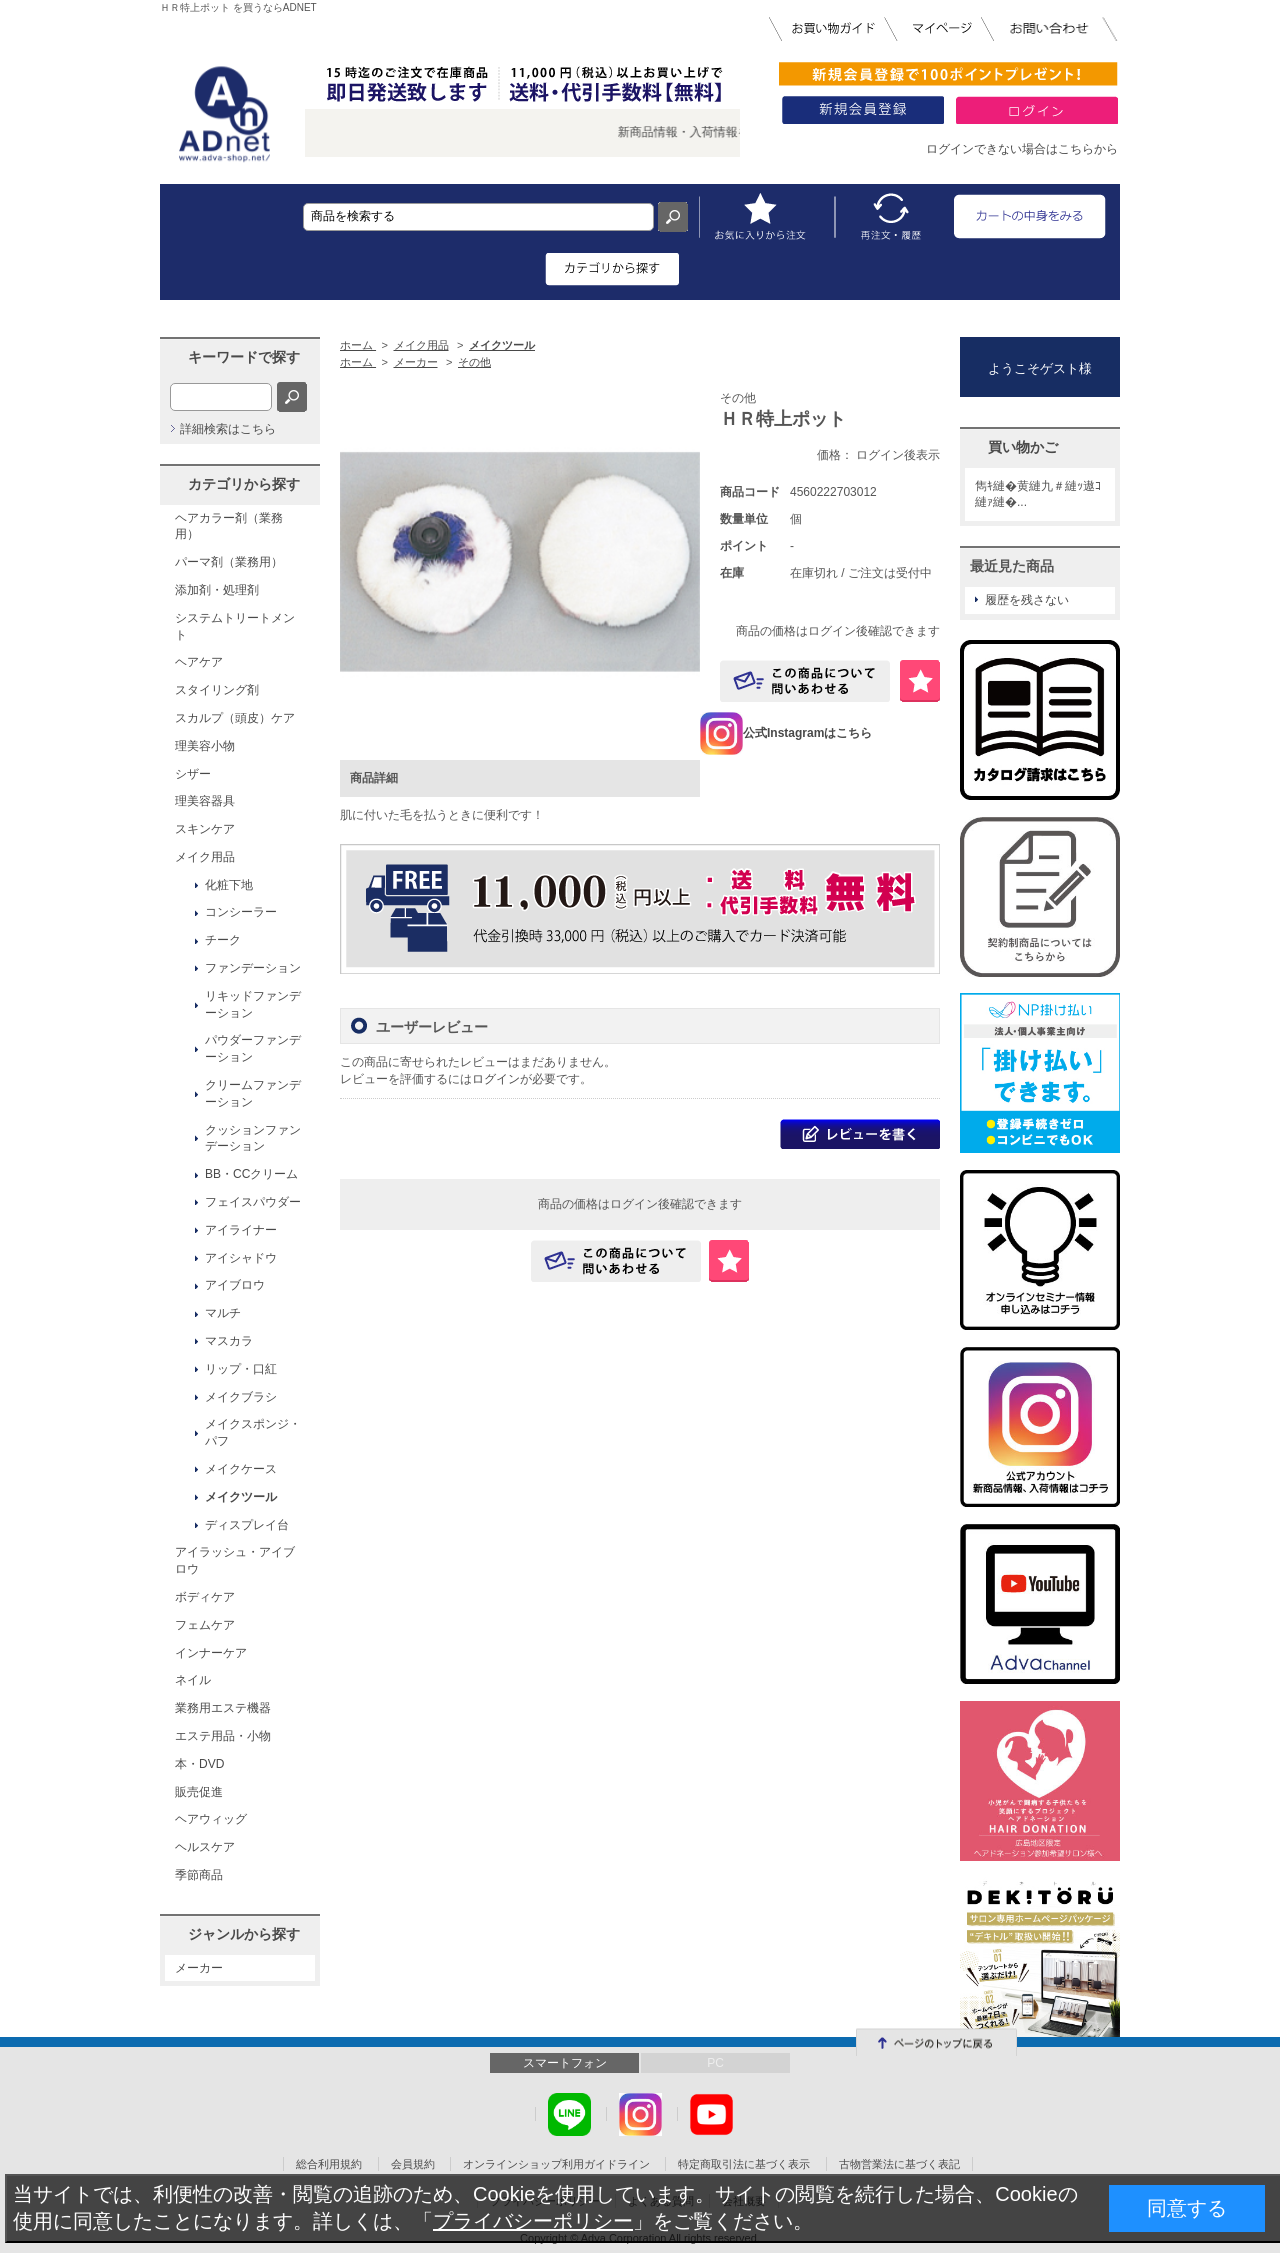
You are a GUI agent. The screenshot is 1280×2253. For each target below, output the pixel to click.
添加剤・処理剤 (217, 590)
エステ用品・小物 (223, 1736)
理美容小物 (205, 746)
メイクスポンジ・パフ (253, 1432)
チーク (223, 940)
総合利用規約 (329, 2164)
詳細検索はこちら (228, 429)
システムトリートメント (235, 626)
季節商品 (199, 1875)
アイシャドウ (241, 1258)
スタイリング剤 (217, 690)
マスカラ (229, 1341)
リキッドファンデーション (253, 1004)
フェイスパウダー (253, 1202)
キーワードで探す (244, 357)
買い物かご (1023, 447)
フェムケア (205, 1625)
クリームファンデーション (253, 1093)
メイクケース (241, 1469)
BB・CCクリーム (251, 1174)
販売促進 (199, 1792)
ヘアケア (199, 662)
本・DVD (199, 1764)
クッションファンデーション (253, 1138)
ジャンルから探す (244, 1934)
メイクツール (241, 1497)
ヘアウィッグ (211, 1819)
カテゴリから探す (244, 484)
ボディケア (205, 1597)
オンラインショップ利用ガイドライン (556, 2164)
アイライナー (241, 1230)
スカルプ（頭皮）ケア (235, 718)
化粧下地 (229, 885)
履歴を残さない (1027, 600)
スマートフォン (565, 2063)
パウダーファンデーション (253, 1048)
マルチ (223, 1313)
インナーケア (211, 1653)
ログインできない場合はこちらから (1022, 149)
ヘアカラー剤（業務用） (229, 526)
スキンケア (205, 829)
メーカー (199, 1968)
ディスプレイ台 (247, 1525)
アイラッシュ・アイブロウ (235, 1560)
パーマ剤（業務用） (229, 562)
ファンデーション (253, 968)
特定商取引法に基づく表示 (744, 2164)
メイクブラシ (241, 1397)
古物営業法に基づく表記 (899, 2164)
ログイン (496, 1079)
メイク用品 (205, 857)
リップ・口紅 (241, 1369)
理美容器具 (205, 801)
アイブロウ (235, 1285)
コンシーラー (241, 912)
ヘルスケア (205, 1847)
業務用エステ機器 (223, 1708)
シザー (193, 774)
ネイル (193, 1680)
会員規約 (413, 2164)
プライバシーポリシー (533, 2221)
